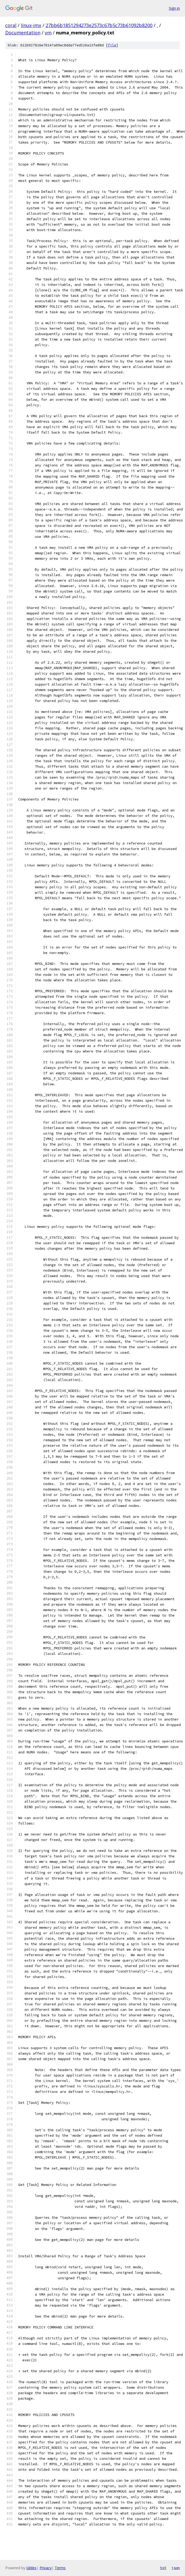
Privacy (46, 2567)
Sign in (174, 8)
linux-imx (31, 25)
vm (48, 32)
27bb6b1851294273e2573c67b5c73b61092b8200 (99, 25)
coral (10, 25)
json (175, 2567)
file (112, 45)
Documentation (22, 32)
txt (163, 2567)
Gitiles (31, 2567)
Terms (60, 2567)
